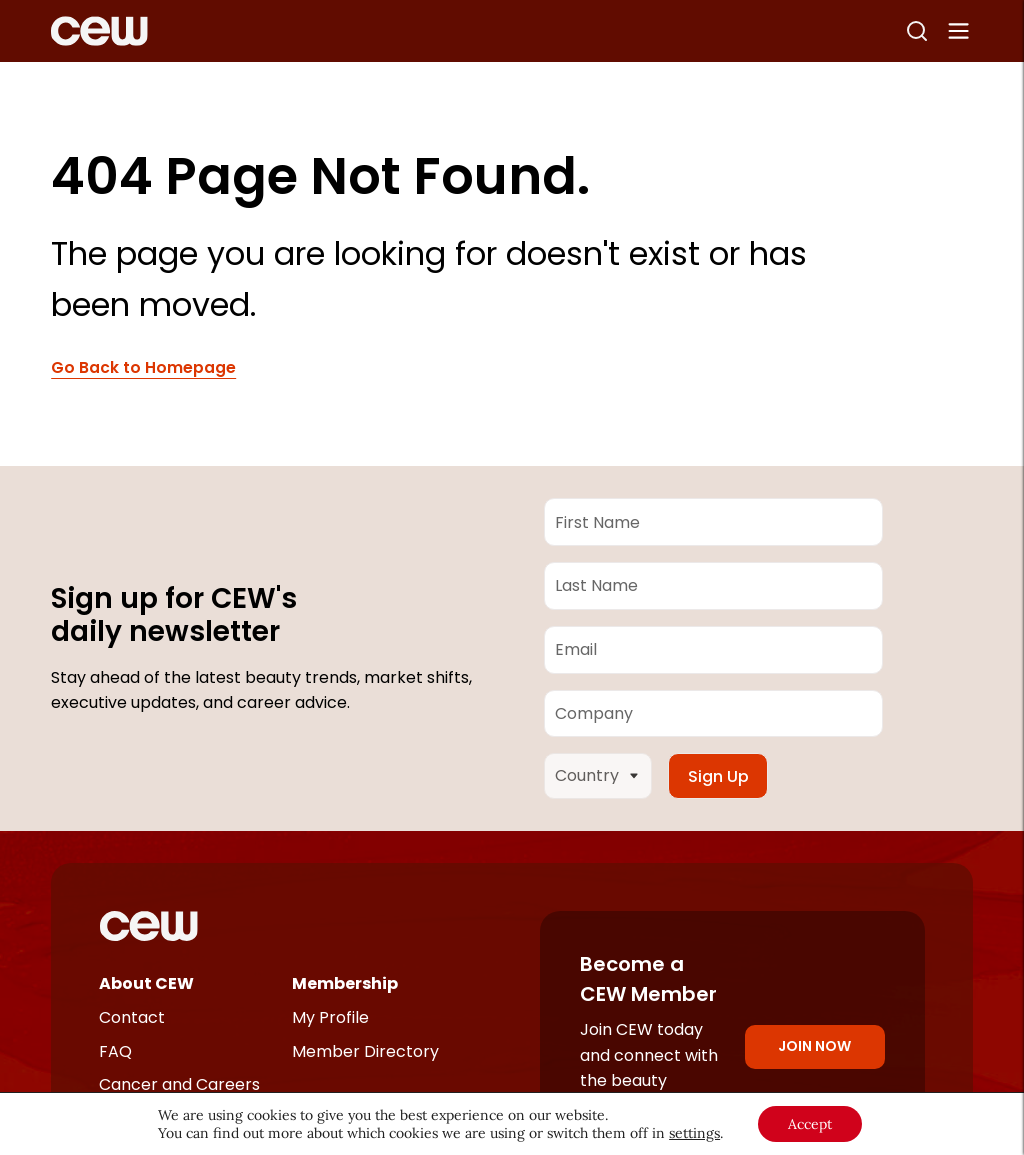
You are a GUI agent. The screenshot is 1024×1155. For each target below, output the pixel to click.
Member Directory (365, 1051)
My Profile (330, 1017)
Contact (132, 1017)
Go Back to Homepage (143, 367)
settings (694, 1133)
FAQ (115, 1051)
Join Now (814, 1046)
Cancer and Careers (179, 1084)
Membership (345, 983)
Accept (810, 1124)
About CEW (146, 983)
